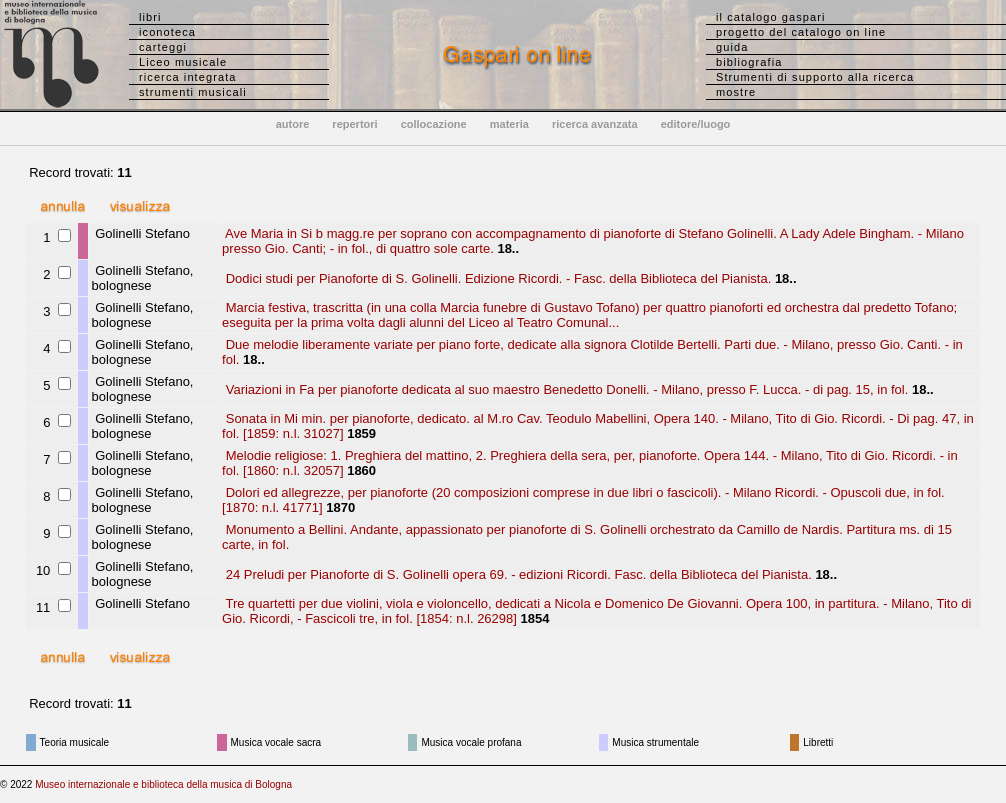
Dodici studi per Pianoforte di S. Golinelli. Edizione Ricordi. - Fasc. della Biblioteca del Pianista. (496, 278)
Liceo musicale (183, 62)
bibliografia (749, 62)
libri (150, 17)
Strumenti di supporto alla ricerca (815, 77)
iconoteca (167, 32)
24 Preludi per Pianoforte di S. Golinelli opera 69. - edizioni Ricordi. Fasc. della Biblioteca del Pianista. (517, 574)
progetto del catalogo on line (801, 32)
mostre (736, 92)
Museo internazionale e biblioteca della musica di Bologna (163, 784)
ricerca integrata (188, 77)
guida (732, 47)
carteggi (163, 47)
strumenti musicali (193, 92)
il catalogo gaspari (771, 17)
